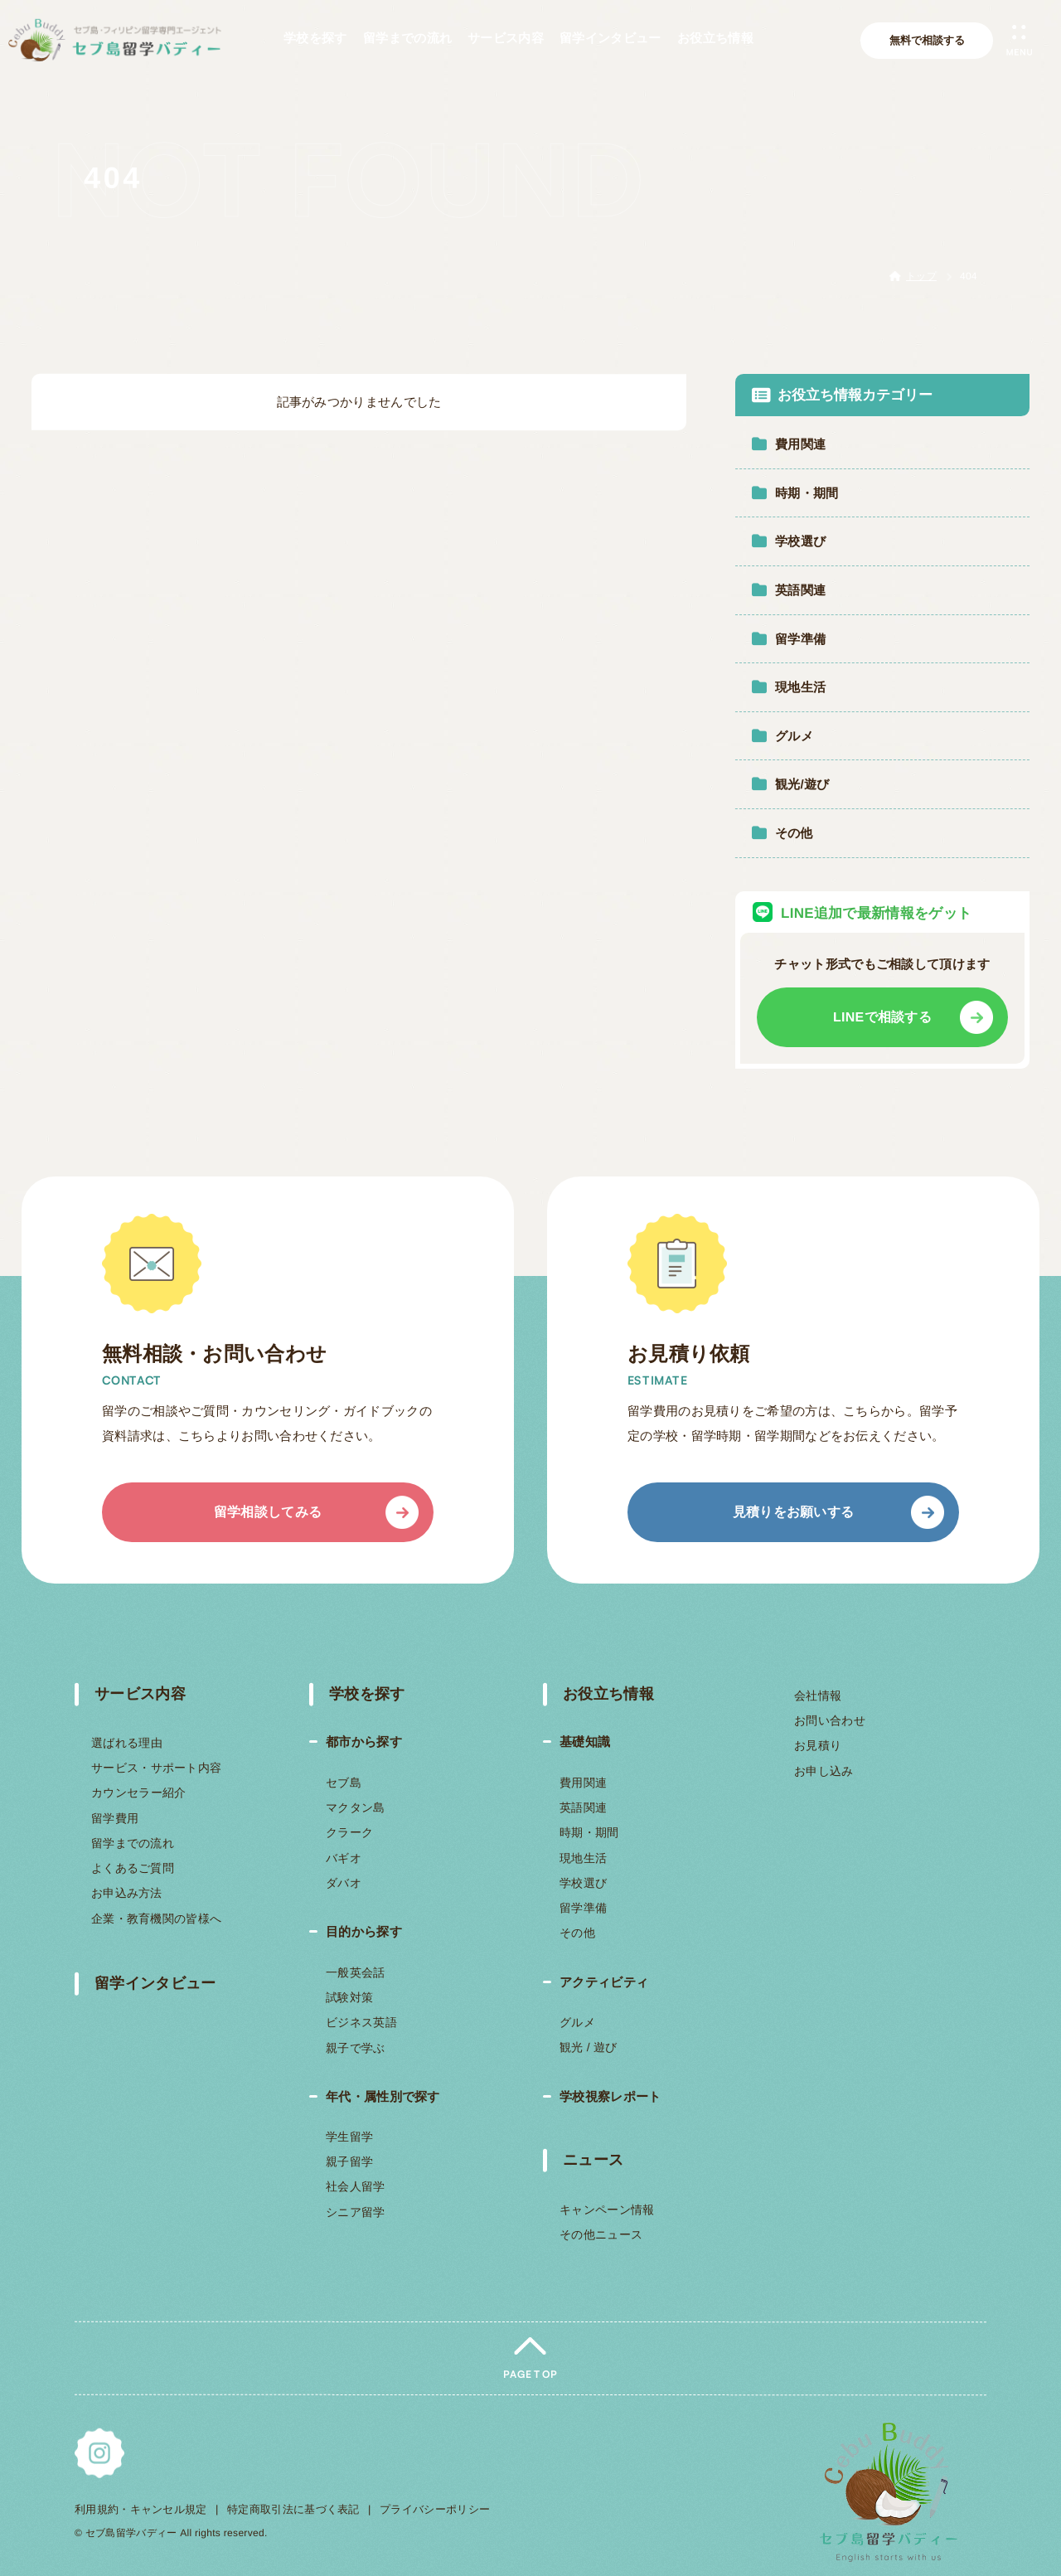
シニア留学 (355, 2212)
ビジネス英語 (360, 2022)
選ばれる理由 (126, 1742)
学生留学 (349, 2136)
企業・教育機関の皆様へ (156, 1918)
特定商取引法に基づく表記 (293, 2509)
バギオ (343, 1858)
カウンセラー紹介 (138, 1793)
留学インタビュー (155, 1983)
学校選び (583, 1883)
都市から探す (363, 1741)
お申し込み (823, 1770)
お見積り (817, 1745)
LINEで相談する (882, 1017)
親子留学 (349, 2161)
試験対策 (349, 1997)
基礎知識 (585, 1741)
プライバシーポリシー (435, 2509)
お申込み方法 (126, 1893)
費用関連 (583, 1782)
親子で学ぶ (355, 2047)
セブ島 (343, 1782)
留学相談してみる (268, 1512)
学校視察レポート (610, 2096)
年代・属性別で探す (382, 2096)
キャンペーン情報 (607, 2209)
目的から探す (363, 1931)
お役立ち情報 (608, 1694)
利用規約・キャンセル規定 (141, 2509)
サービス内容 (140, 1694)
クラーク (348, 1832)
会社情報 (817, 1695)
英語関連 (583, 1807)
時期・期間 (589, 1832)
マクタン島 (355, 1807)
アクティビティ (604, 1981)
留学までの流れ (132, 1843)
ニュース (593, 2160)
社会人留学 (355, 2187)
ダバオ (343, 1883)
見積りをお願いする (794, 1512)
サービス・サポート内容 (156, 1768)
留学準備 (583, 1907)
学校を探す (366, 1694)
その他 (577, 1932)
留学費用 (114, 1818)
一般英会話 (355, 1972)
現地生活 (583, 1858)
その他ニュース (601, 2234)
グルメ (577, 2022)
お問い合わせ (829, 1720)
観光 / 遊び (589, 2047)
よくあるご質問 (132, 1868)
